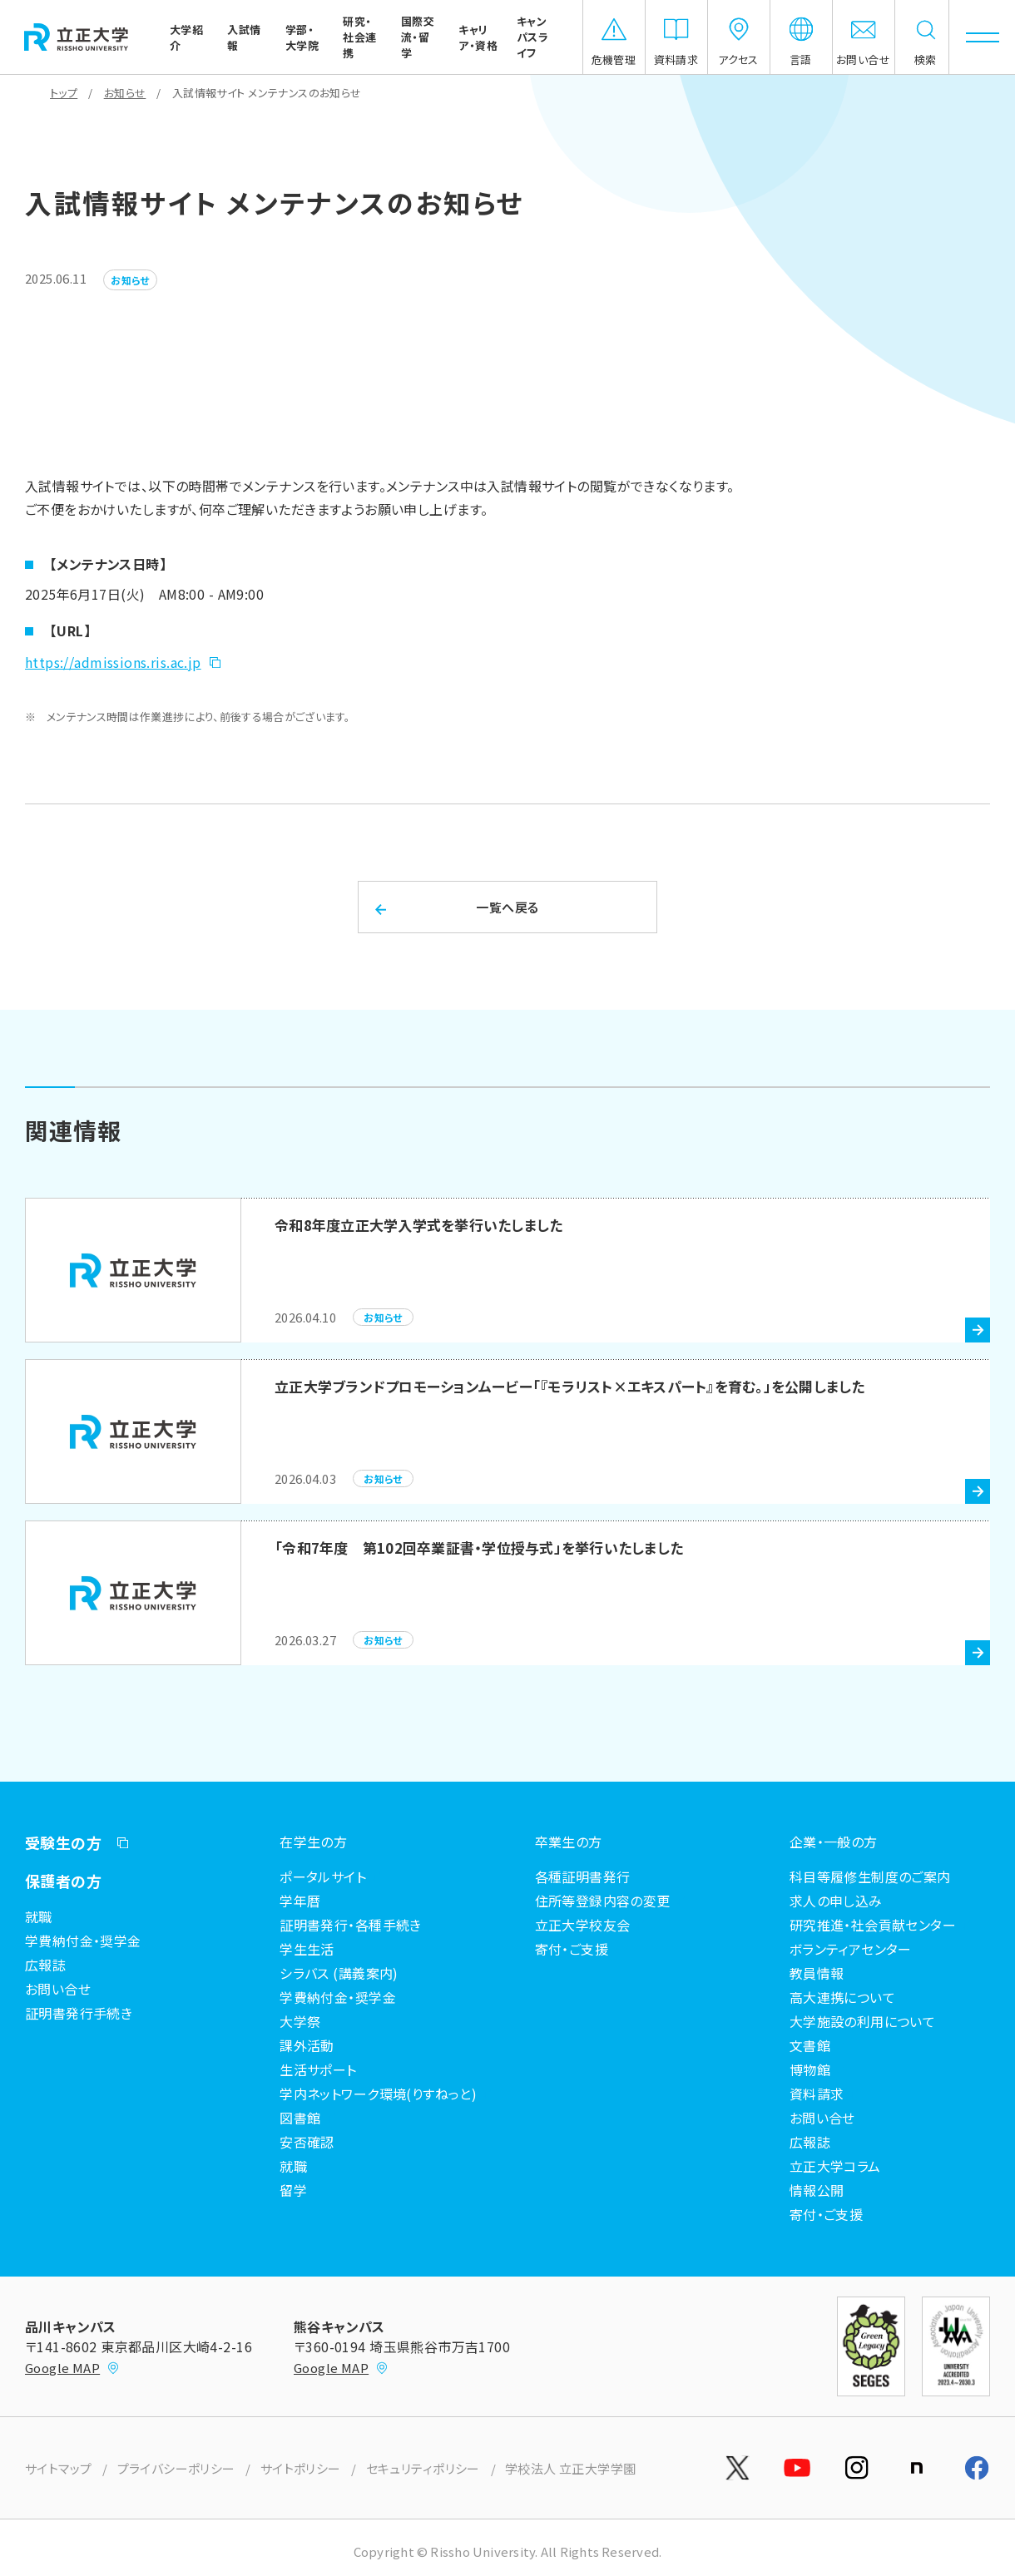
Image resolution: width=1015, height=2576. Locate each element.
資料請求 (817, 2094)
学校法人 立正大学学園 (570, 2468)
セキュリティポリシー (423, 2468)
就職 (38, 1916)
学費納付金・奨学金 (83, 1941)
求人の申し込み (836, 1901)
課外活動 (307, 2045)
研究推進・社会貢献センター (873, 1925)
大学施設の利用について (863, 2021)
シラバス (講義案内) (339, 1973)
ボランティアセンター (851, 1949)
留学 (293, 2190)
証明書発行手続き (78, 2013)
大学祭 (300, 2021)
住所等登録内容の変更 (603, 1901)
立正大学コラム (835, 2166)
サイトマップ (58, 2468)
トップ (63, 93)
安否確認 (307, 2142)
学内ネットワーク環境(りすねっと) (378, 2094)
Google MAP (72, 2367)
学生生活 (307, 1949)
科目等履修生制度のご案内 (870, 1876)
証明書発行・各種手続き (351, 1925)
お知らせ (125, 93)
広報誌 (45, 1965)
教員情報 (817, 1973)
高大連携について (842, 1997)
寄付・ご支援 (572, 1949)
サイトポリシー (300, 2468)
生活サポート (318, 2069)
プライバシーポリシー (176, 2468)
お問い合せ (58, 1989)
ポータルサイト (323, 1876)
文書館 (810, 2045)
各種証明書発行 (583, 1876)
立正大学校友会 (583, 1925)
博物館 (810, 2069)
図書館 (300, 2118)
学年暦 (300, 1901)
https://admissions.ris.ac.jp (113, 662)
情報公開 (817, 2190)
